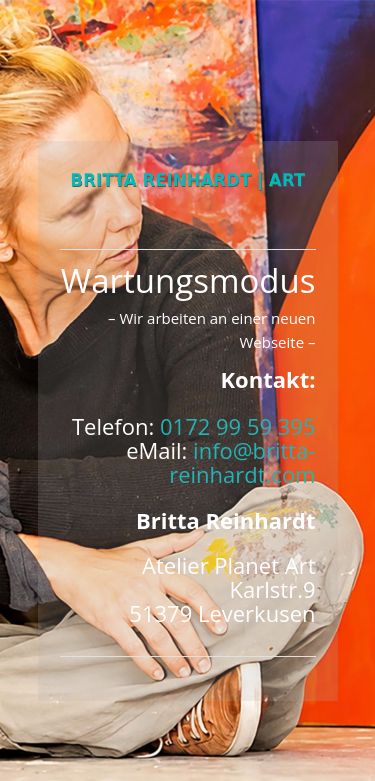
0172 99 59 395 (238, 426)
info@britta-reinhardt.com (242, 462)
